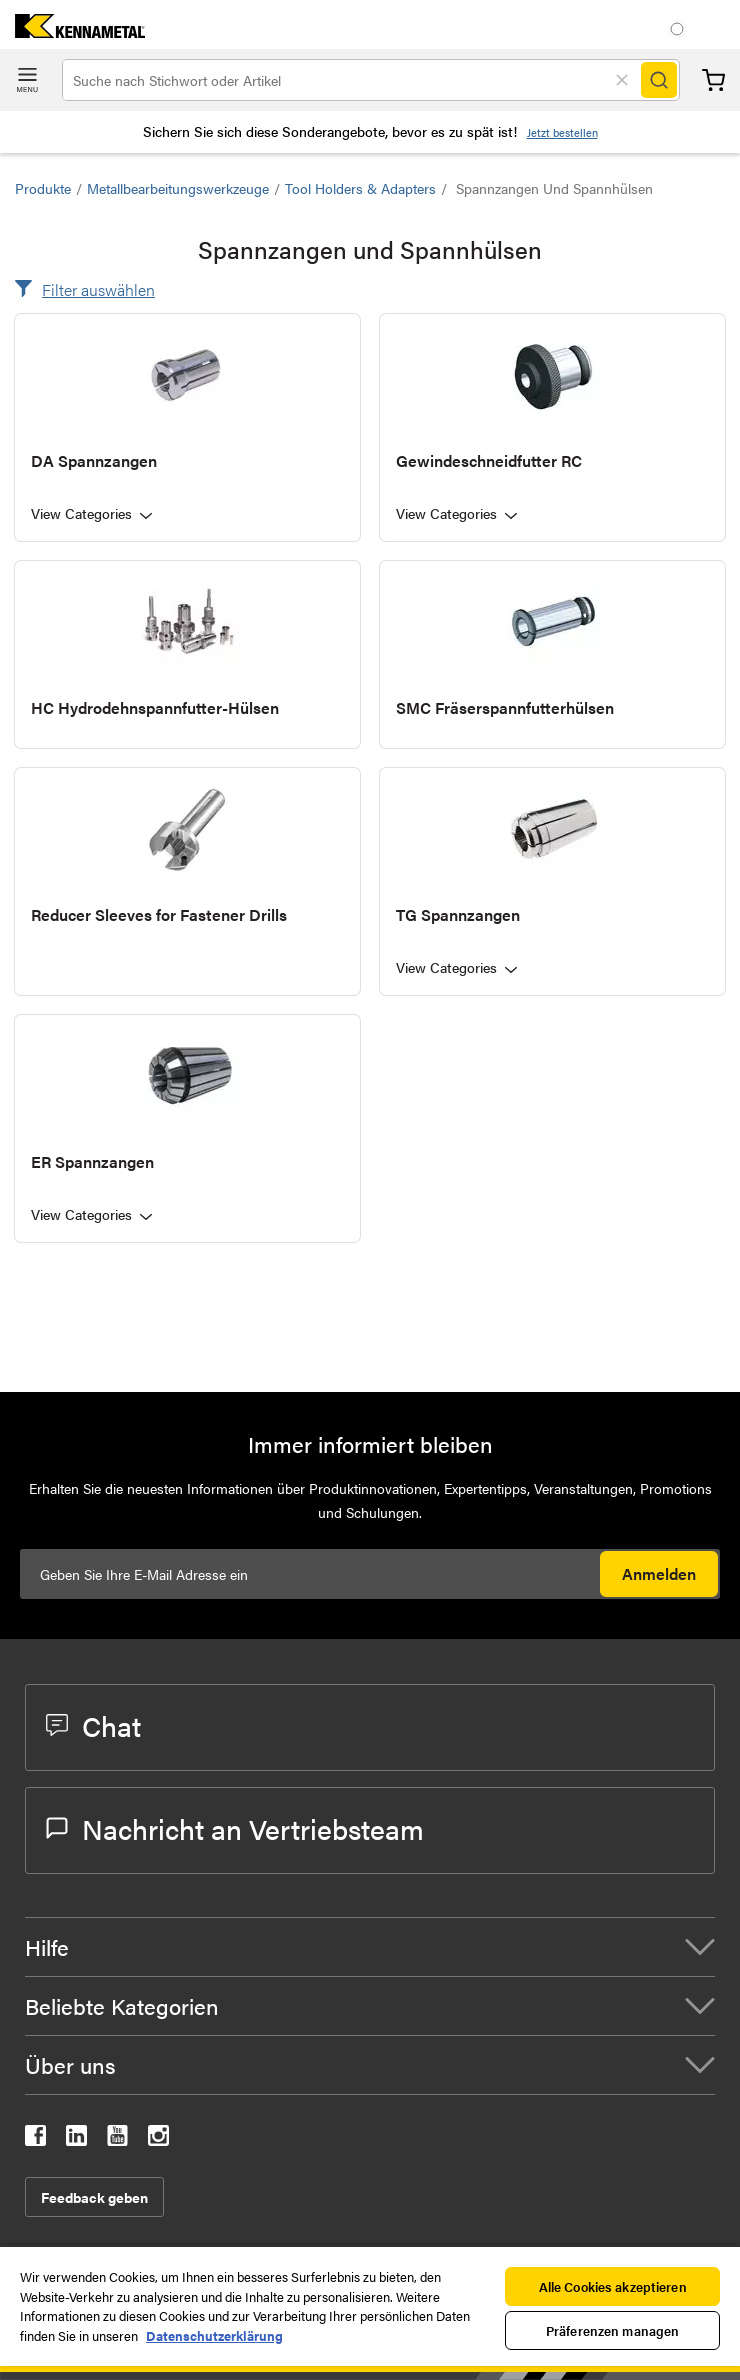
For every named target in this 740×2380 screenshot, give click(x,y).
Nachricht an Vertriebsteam (235, 1828)
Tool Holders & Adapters (360, 188)
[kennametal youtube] (117, 2139)
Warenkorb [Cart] (713, 80)
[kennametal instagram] (158, 2139)
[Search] (659, 80)
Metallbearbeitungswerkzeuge (178, 188)
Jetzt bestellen (562, 132)
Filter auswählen (98, 289)
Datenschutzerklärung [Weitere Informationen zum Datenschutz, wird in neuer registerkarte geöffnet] (214, 2335)
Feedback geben (94, 2197)
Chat (93, 1725)
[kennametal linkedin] (76, 2139)
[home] (72, 31)
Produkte (43, 188)
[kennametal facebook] (35, 2139)
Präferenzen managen (612, 2330)
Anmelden (659, 1573)
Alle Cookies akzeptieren (613, 2286)
